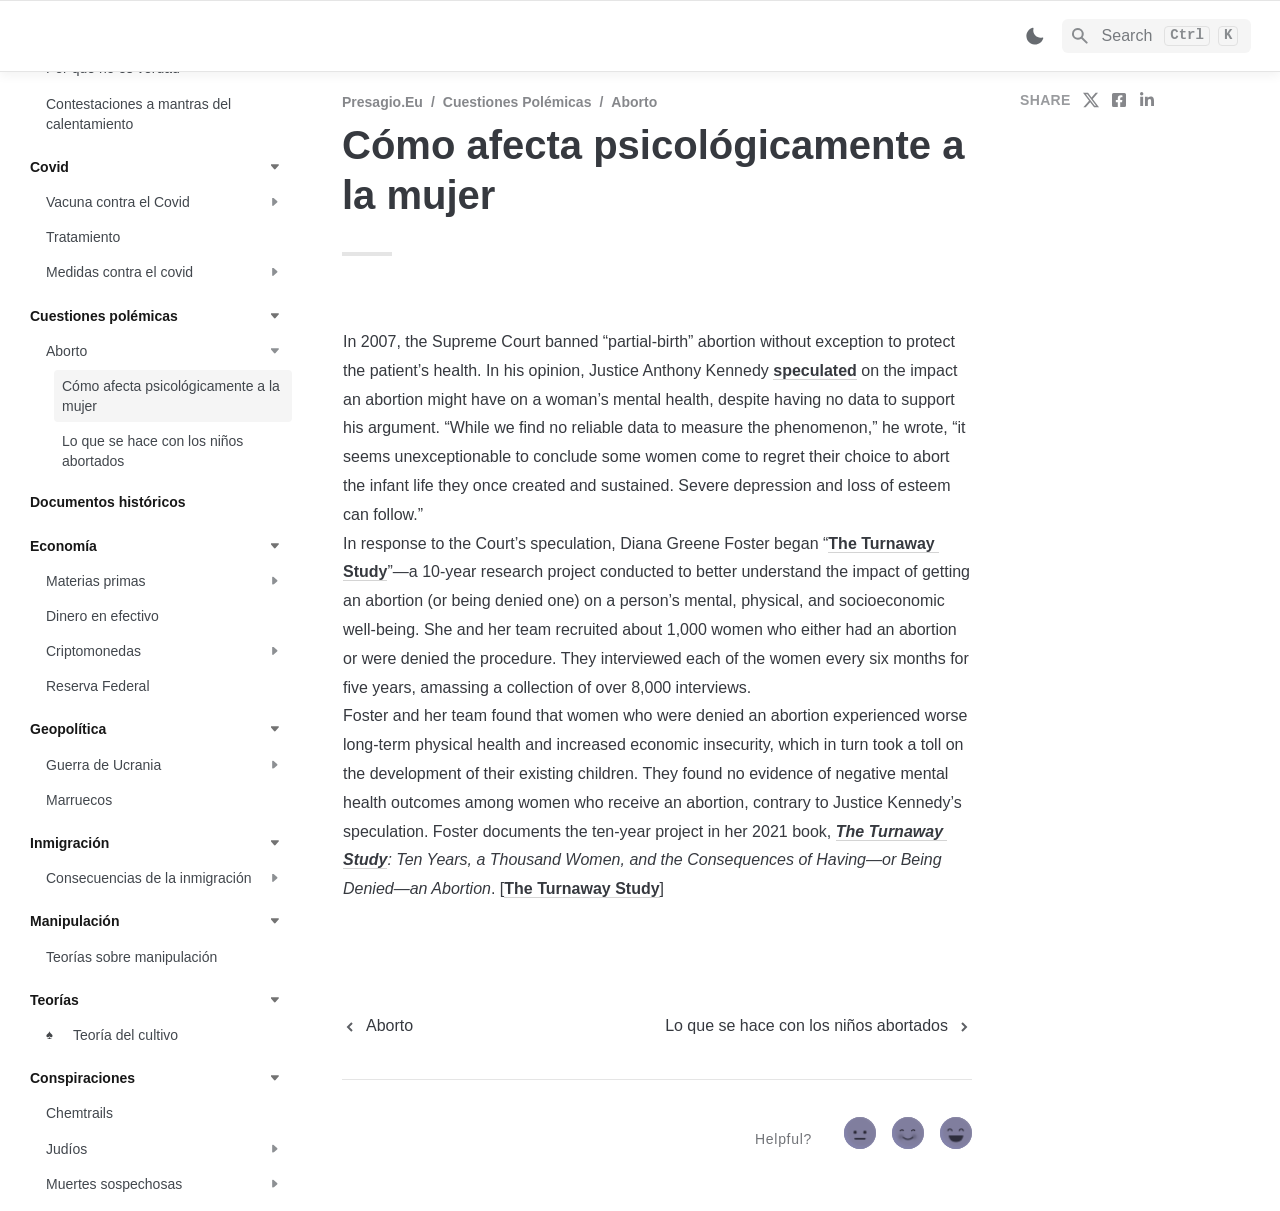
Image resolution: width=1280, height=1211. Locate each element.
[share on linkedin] (1147, 100)
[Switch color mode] (1035, 36)
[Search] (1156, 36)
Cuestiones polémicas (517, 102)
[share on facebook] (1119, 100)
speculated (815, 370)
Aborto (634, 102)
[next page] (818, 1026)
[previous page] (377, 1026)
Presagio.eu (382, 102)
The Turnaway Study (581, 888)
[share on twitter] (1091, 100)
